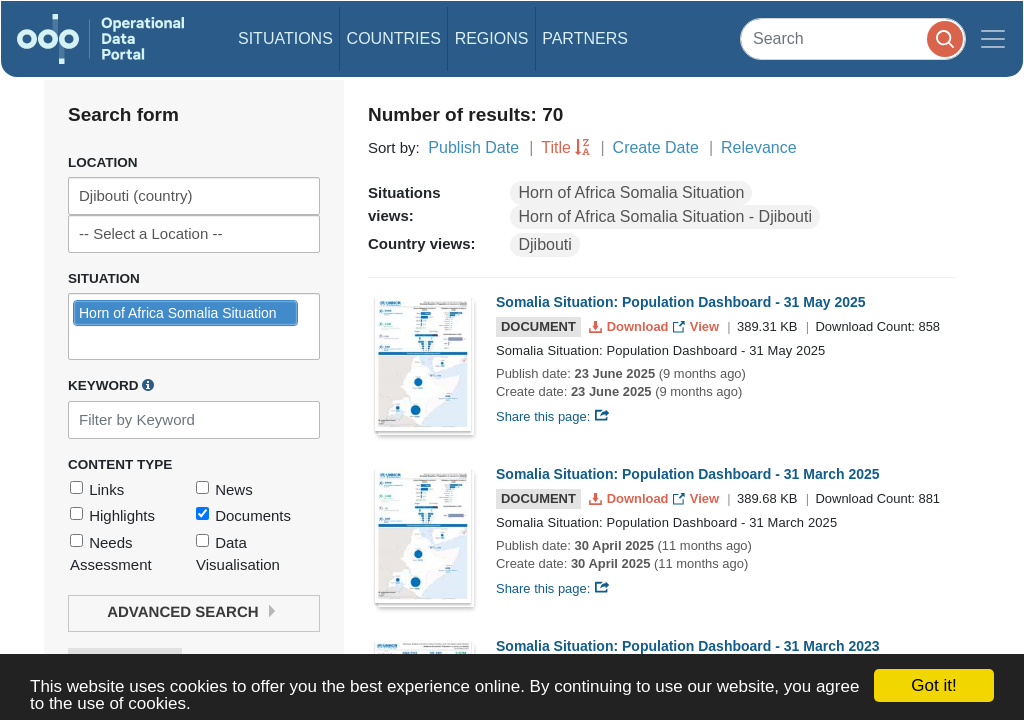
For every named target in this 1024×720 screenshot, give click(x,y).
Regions (492, 38)
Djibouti (544, 244)
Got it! (933, 685)
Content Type (120, 464)
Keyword (111, 385)
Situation (104, 278)
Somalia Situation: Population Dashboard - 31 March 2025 (688, 474)
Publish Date (473, 147)
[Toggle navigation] (993, 39)
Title (556, 147)
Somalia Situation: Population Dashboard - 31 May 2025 (681, 302)
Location (103, 162)
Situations (285, 38)
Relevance (759, 147)
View (697, 326)
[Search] (853, 38)
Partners (585, 38)
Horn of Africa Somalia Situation (631, 192)
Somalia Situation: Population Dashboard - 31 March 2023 (688, 646)
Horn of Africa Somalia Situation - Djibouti (664, 216)
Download (630, 326)
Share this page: (553, 416)
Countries (394, 38)
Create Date (656, 147)
